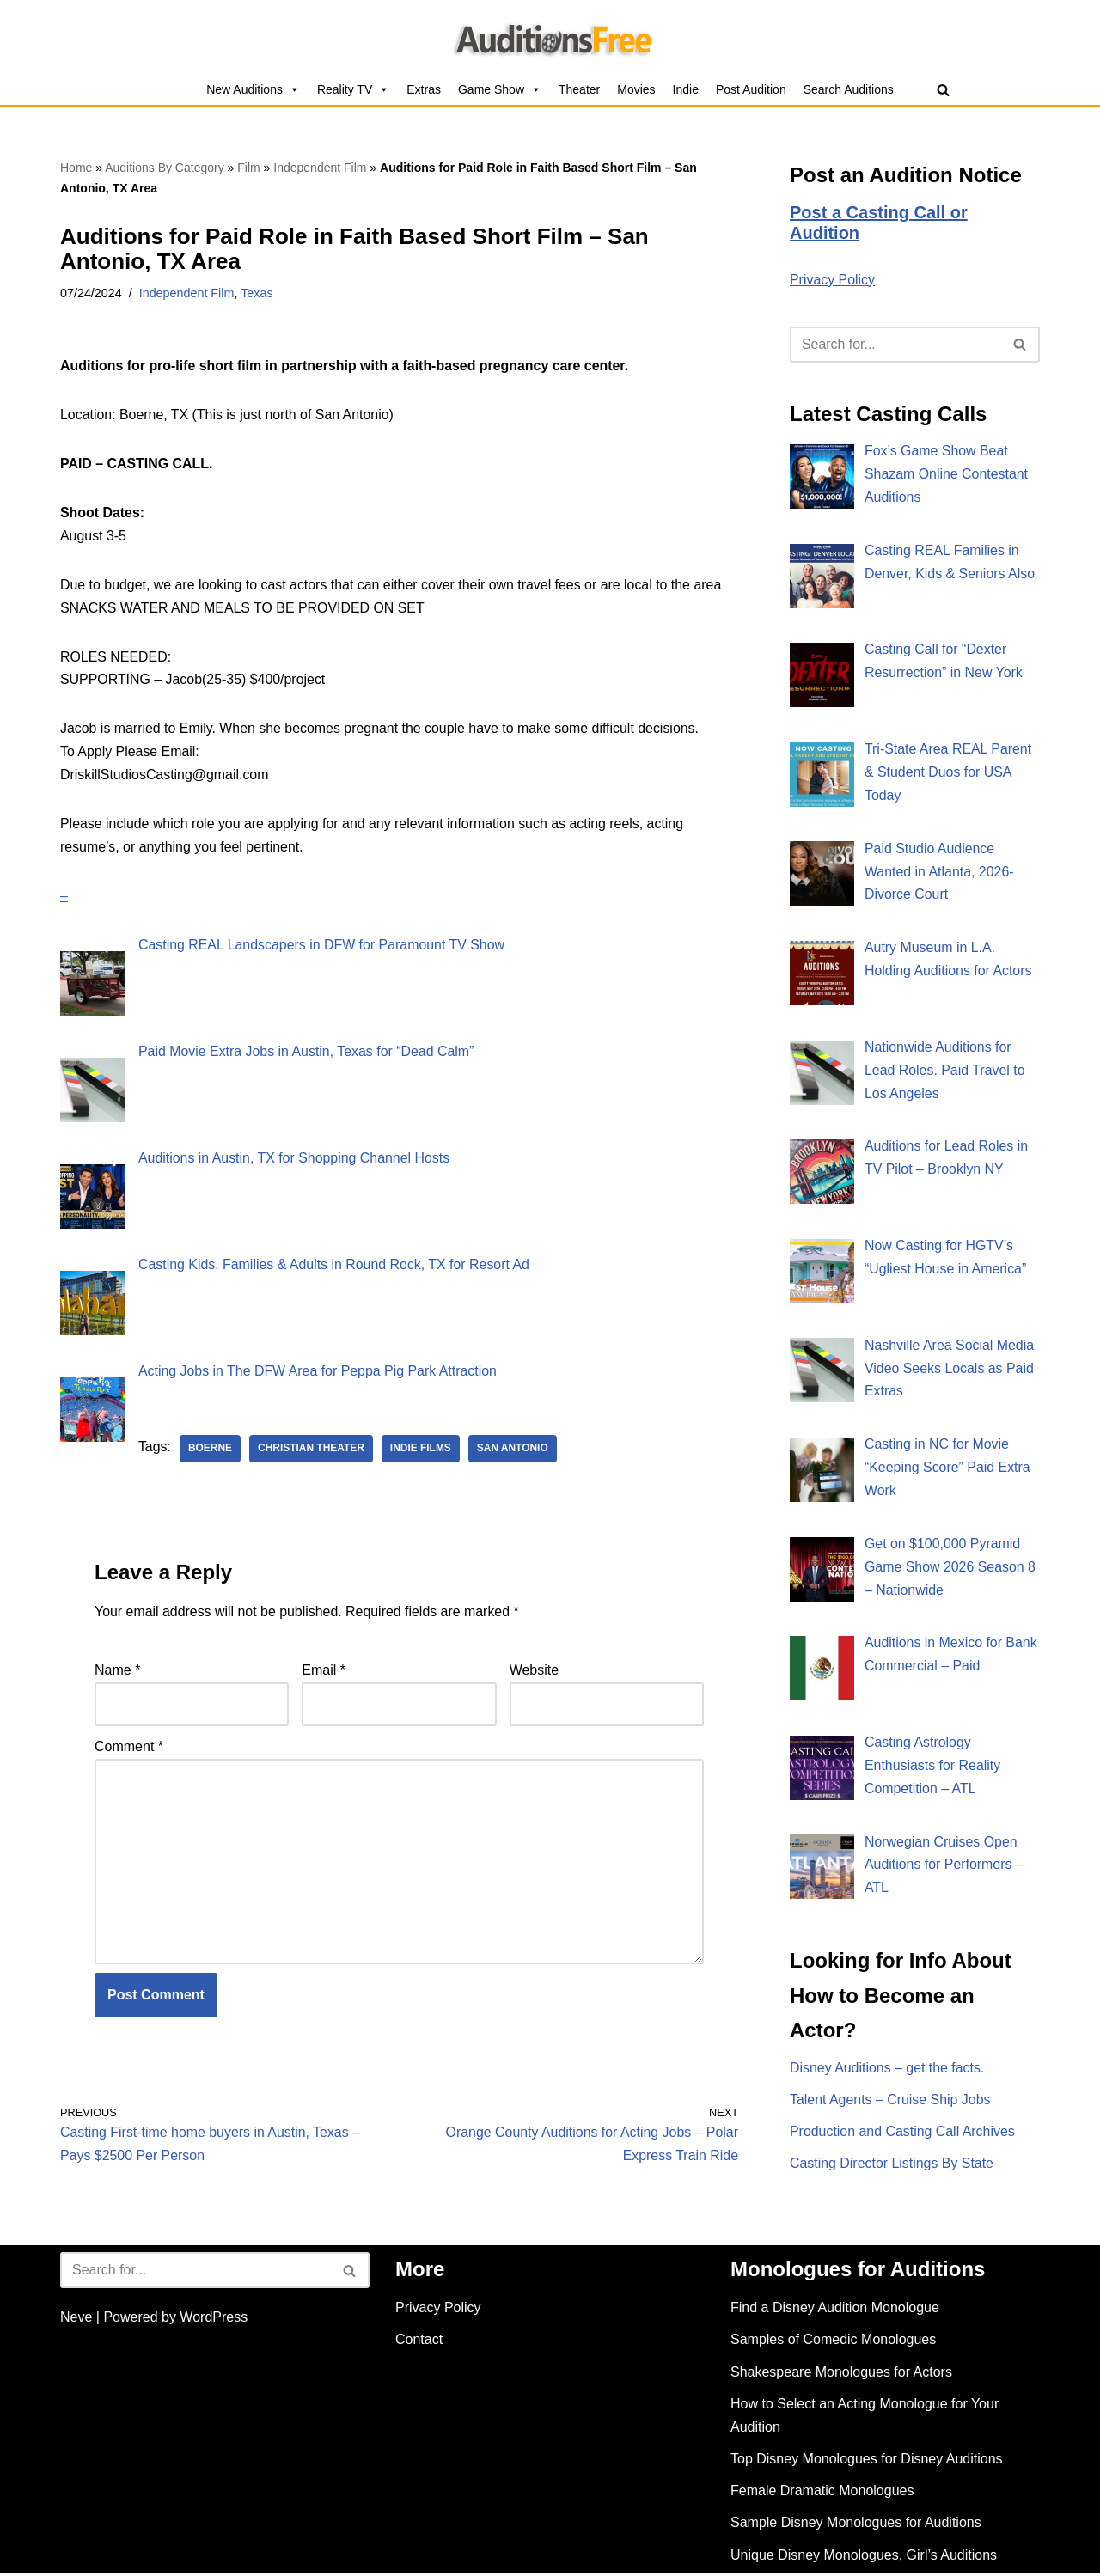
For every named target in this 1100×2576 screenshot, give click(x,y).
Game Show (499, 89)
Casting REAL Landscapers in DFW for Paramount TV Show (322, 949)
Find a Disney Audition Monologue (834, 2311)
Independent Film (319, 167)
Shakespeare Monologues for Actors (841, 2374)
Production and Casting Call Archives (903, 2136)
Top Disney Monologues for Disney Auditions (866, 2462)
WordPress (214, 2320)
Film (248, 167)
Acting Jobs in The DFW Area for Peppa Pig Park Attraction (318, 1372)
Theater (579, 89)
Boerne (210, 1450)
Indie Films (421, 1450)
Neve (76, 2320)
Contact (419, 2342)
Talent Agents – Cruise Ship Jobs (891, 2104)
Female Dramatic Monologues (822, 2494)
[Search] (943, 89)
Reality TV (353, 89)
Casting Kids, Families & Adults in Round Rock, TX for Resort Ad (335, 1267)
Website (534, 1670)
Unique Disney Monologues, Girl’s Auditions (863, 2557)
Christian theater (312, 1450)
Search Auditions (849, 89)
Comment (129, 1747)
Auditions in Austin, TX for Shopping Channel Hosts (294, 1160)
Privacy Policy (833, 280)
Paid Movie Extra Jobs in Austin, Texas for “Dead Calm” (307, 1054)
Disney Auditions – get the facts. (888, 2072)
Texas (257, 293)
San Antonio (513, 1450)
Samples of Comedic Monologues (833, 2342)
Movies (636, 89)
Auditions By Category (164, 167)
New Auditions (253, 89)
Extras (423, 89)
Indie (686, 89)
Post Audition (751, 89)
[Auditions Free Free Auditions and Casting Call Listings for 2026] (550, 36)
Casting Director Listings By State (892, 2168)
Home (76, 167)
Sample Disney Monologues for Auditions (855, 2525)
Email (323, 1670)
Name (117, 1670)
